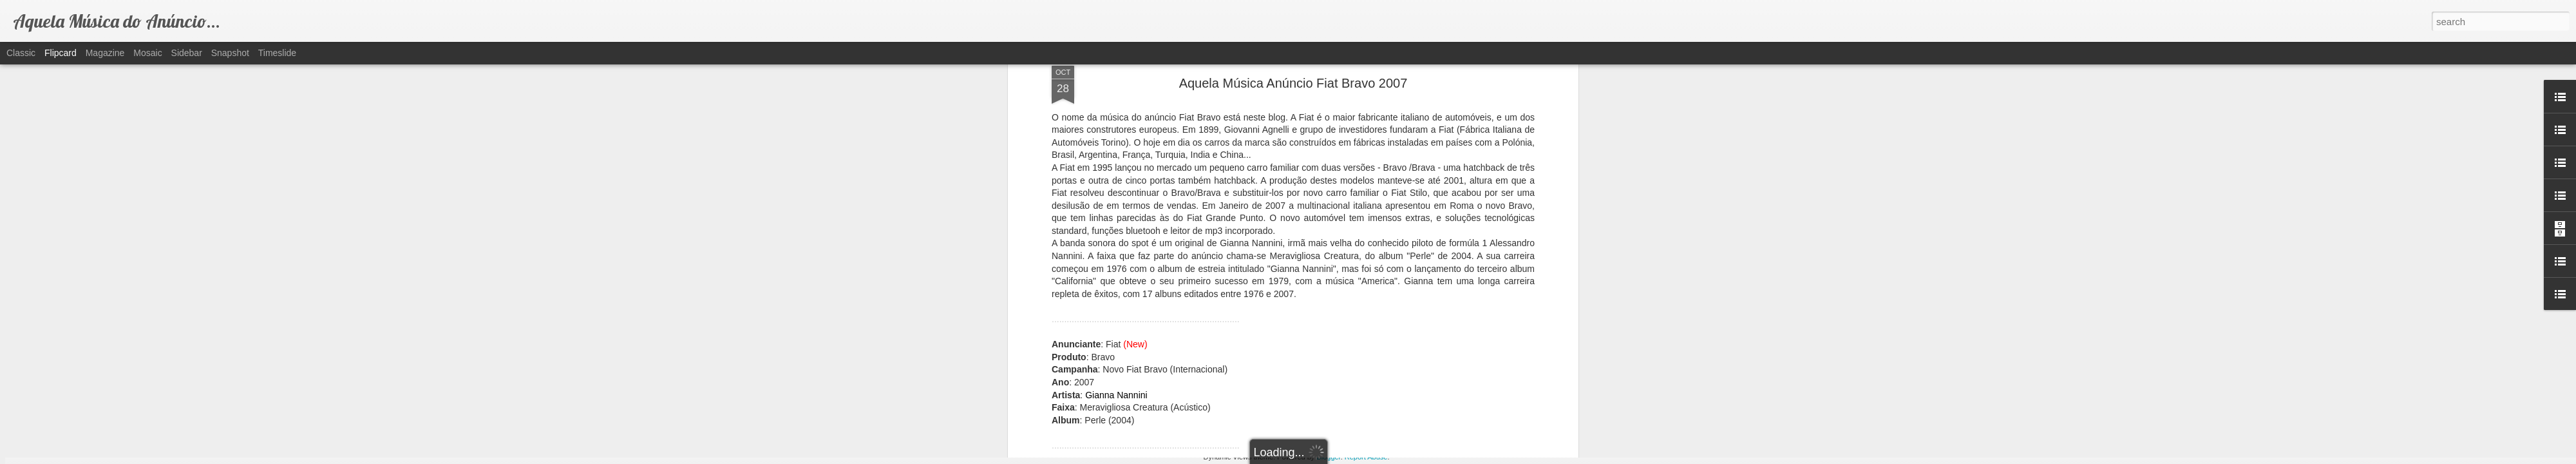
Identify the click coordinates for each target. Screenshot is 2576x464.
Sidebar (186, 53)
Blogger (1328, 457)
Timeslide (277, 53)
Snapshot (230, 53)
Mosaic (147, 53)
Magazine (105, 53)
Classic (20, 53)
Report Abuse (1366, 457)
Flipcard (60, 53)
